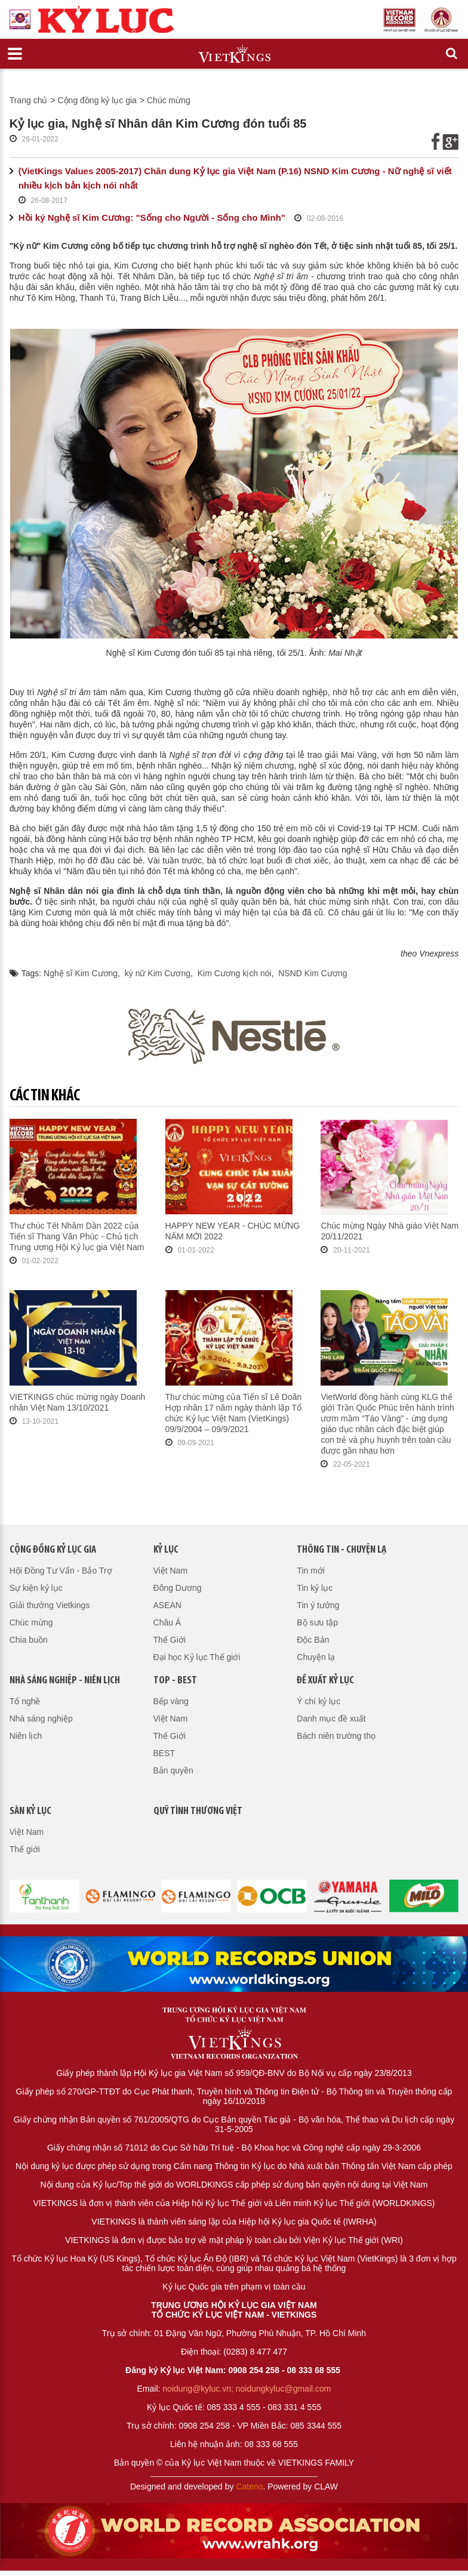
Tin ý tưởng (318, 1605)
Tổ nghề (25, 1701)
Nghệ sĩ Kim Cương (81, 973)
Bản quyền (173, 1770)
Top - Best (175, 1680)
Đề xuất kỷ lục (325, 1680)
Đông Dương (177, 1588)
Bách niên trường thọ (336, 1736)
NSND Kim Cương (312, 973)
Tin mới (311, 1570)
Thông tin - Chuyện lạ (341, 1550)
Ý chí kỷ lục (318, 1701)
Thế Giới (169, 1640)
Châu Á (167, 1622)
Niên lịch (26, 1736)
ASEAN (167, 1605)
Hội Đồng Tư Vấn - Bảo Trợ (61, 1570)
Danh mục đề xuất (331, 1718)
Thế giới (25, 1849)
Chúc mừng (168, 100)
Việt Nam (170, 1570)
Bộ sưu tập (317, 1622)
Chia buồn (29, 1640)
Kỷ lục (165, 1550)
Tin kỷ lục (314, 1588)
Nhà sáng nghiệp (41, 1718)
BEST (164, 1753)
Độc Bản (313, 1640)
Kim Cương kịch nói (235, 973)
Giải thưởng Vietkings (50, 1605)
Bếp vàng (171, 1701)
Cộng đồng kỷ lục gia (97, 100)
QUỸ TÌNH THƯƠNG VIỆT (197, 1811)
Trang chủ (29, 100)
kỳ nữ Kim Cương (157, 973)
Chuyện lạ (315, 1657)
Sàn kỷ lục (30, 1811)
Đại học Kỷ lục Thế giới (197, 1657)
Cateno (249, 2486)
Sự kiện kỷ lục (36, 1588)
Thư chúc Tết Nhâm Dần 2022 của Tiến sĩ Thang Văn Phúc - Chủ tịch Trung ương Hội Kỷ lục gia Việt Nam (77, 1236)
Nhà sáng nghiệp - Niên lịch (65, 1680)
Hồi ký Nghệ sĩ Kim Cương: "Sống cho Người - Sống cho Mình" (152, 217)
